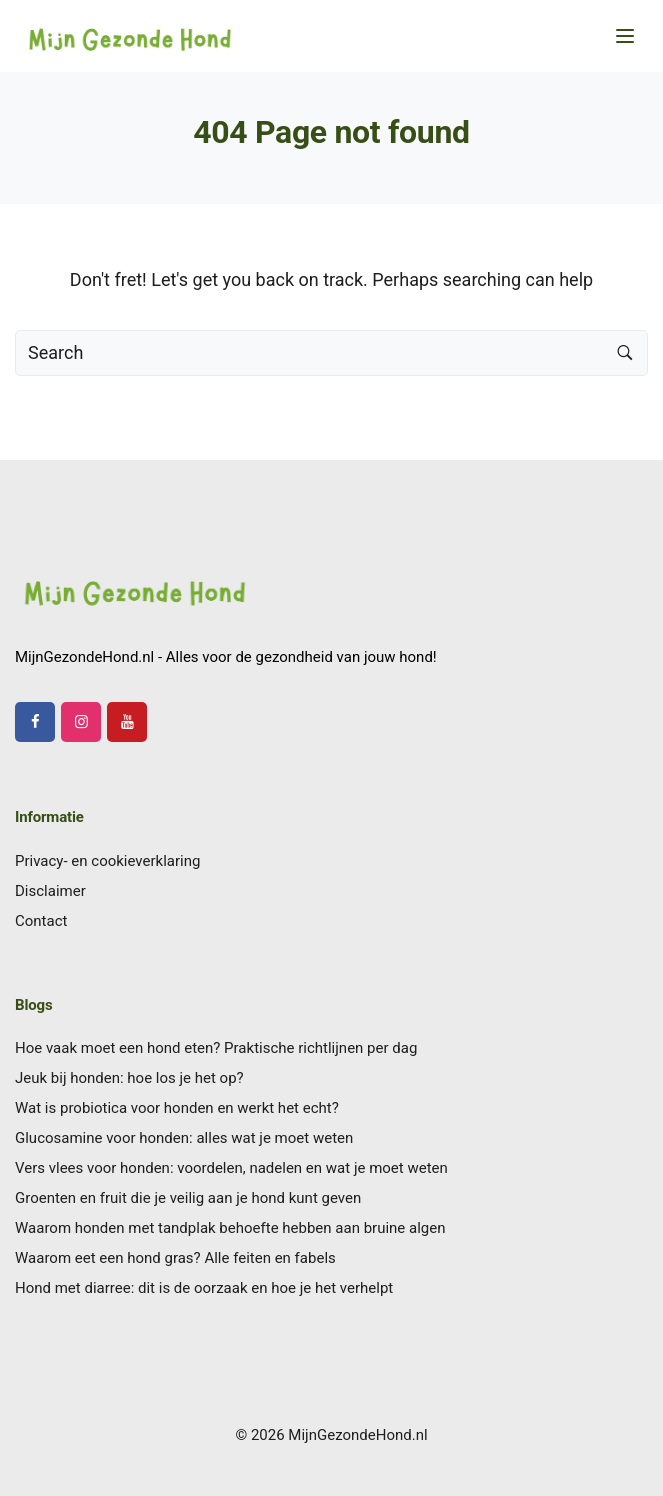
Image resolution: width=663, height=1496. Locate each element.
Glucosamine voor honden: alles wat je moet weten (184, 1138)
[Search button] (625, 353)
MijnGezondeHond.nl (357, 1435)
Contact (41, 921)
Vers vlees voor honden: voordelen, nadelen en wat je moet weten (231, 1168)
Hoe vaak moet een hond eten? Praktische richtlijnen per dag (216, 1048)
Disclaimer (50, 891)
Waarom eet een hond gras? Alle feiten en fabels (175, 1258)
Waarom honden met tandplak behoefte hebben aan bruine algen (230, 1228)
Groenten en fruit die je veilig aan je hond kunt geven (188, 1198)
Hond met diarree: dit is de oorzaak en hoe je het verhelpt (204, 1288)
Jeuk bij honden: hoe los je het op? (129, 1078)
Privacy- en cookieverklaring (107, 861)
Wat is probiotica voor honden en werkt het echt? (177, 1108)
